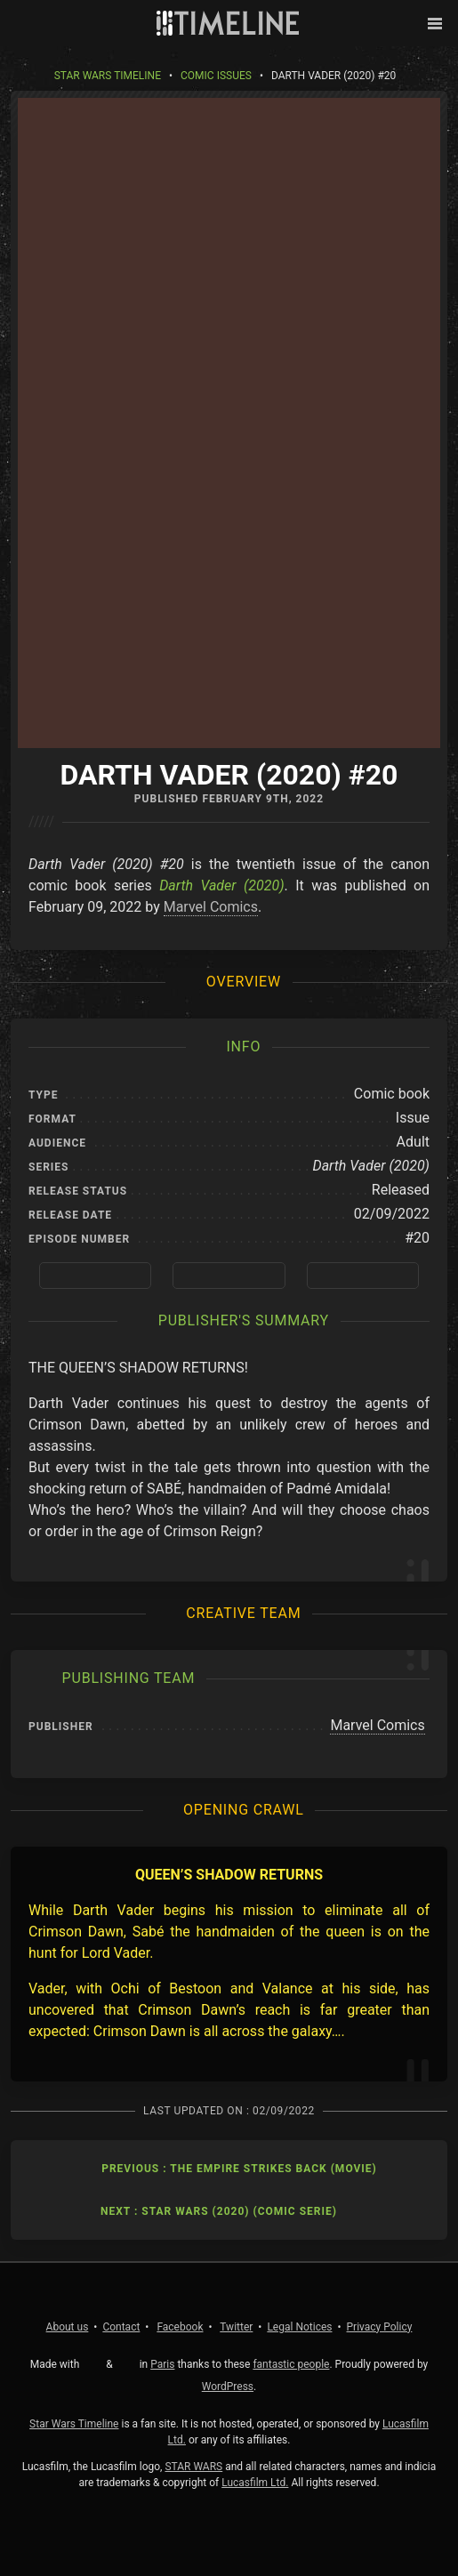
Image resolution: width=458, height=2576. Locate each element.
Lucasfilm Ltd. (254, 2482)
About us (67, 2327)
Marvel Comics (211, 906)
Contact (121, 2327)
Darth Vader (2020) (221, 885)
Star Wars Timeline (107, 75)
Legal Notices (299, 2327)
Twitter (236, 2327)
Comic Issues (216, 75)
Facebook (180, 2327)
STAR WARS (193, 2466)
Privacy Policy (380, 2327)
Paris (162, 2364)
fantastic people (291, 2364)
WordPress (227, 2386)
